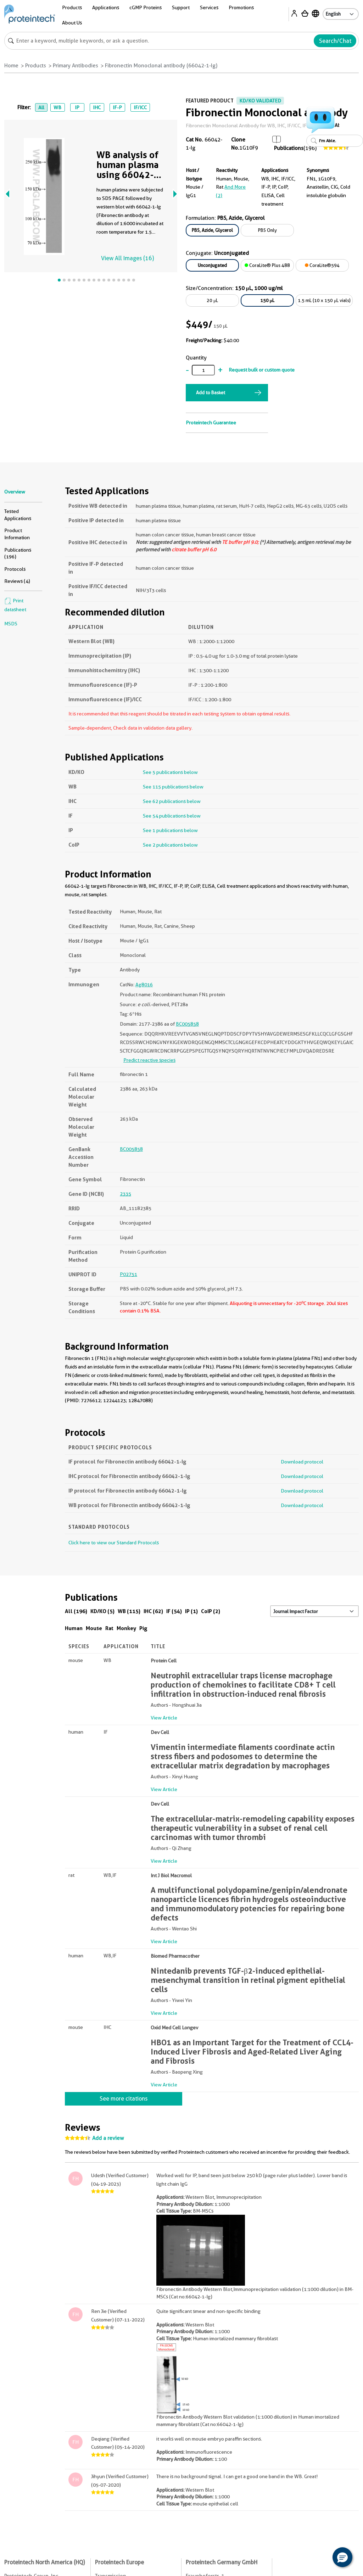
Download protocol (302, 1462)
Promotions (241, 7)
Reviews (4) (17, 581)
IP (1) (191, 1611)
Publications (288, 148)
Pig (143, 1628)
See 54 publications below (172, 816)
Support (181, 7)
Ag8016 (144, 984)
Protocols (15, 569)
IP (77, 107)
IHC (97, 107)
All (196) (76, 1611)
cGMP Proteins (145, 7)
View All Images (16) (127, 258)
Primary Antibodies (75, 65)
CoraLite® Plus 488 (267, 265)
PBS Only (267, 230)
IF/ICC (140, 107)
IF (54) (174, 1611)
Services (209, 7)
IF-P (117, 107)
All (41, 107)
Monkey (126, 1628)
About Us (72, 23)
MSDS (10, 623)
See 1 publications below (170, 830)
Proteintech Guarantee (211, 422)
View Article (164, 1718)
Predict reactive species (149, 1060)
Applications (105, 7)
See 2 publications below (170, 845)
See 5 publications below (170, 772)
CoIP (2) (210, 1611)
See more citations (123, 2098)
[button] (342, 2557)
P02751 (128, 1274)
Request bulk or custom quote (262, 370)
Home (11, 65)
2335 (125, 1194)
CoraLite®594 (322, 265)
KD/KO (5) (102, 1611)
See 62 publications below (172, 801)
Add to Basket (210, 392)
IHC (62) (153, 1611)
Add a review (108, 2138)
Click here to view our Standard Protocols (113, 1542)
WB (57, 107)
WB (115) (129, 1611)
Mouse (94, 1628)
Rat (109, 1628)
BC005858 (187, 1024)
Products (72, 7)
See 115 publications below (173, 787)
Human (74, 1628)
